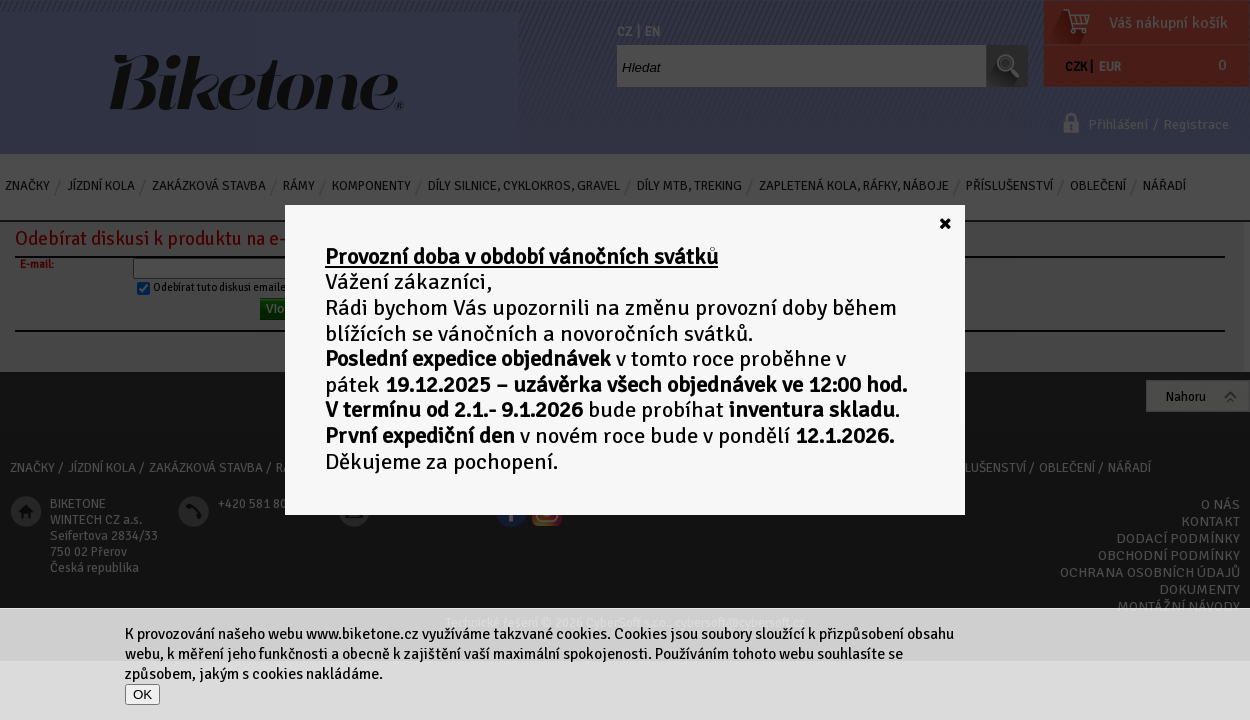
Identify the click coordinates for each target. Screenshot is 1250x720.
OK (142, 694)
